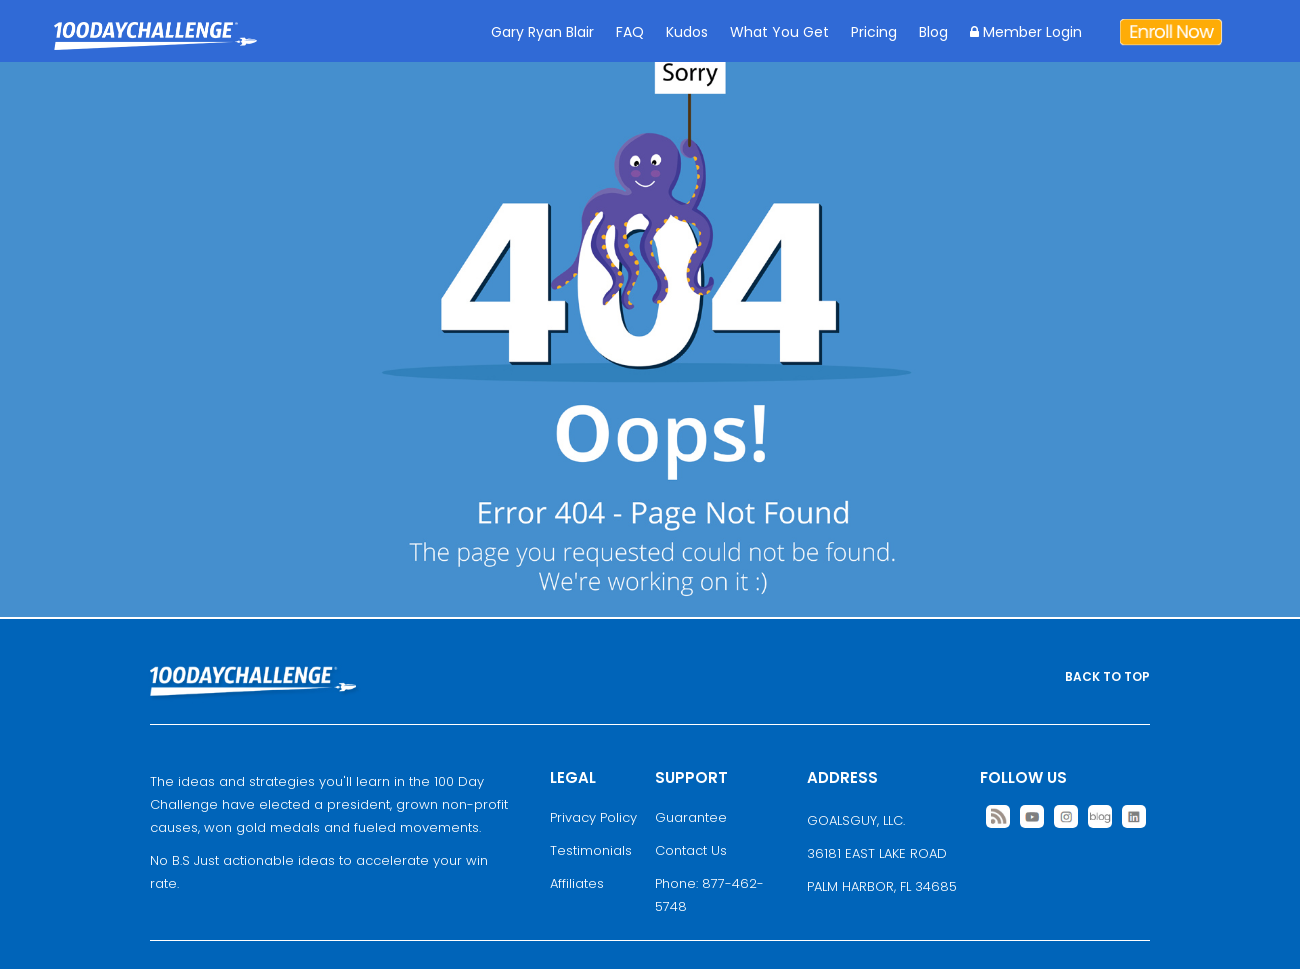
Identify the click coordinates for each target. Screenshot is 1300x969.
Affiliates (577, 883)
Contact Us (691, 850)
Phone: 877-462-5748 (709, 895)
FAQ (630, 32)
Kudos (687, 32)
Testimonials (591, 850)
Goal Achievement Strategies (155, 50)
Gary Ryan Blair (542, 32)
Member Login (1026, 32)
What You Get (779, 32)
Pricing (874, 32)
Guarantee (691, 817)
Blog (933, 32)
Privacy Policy (593, 817)
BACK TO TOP (1107, 676)
